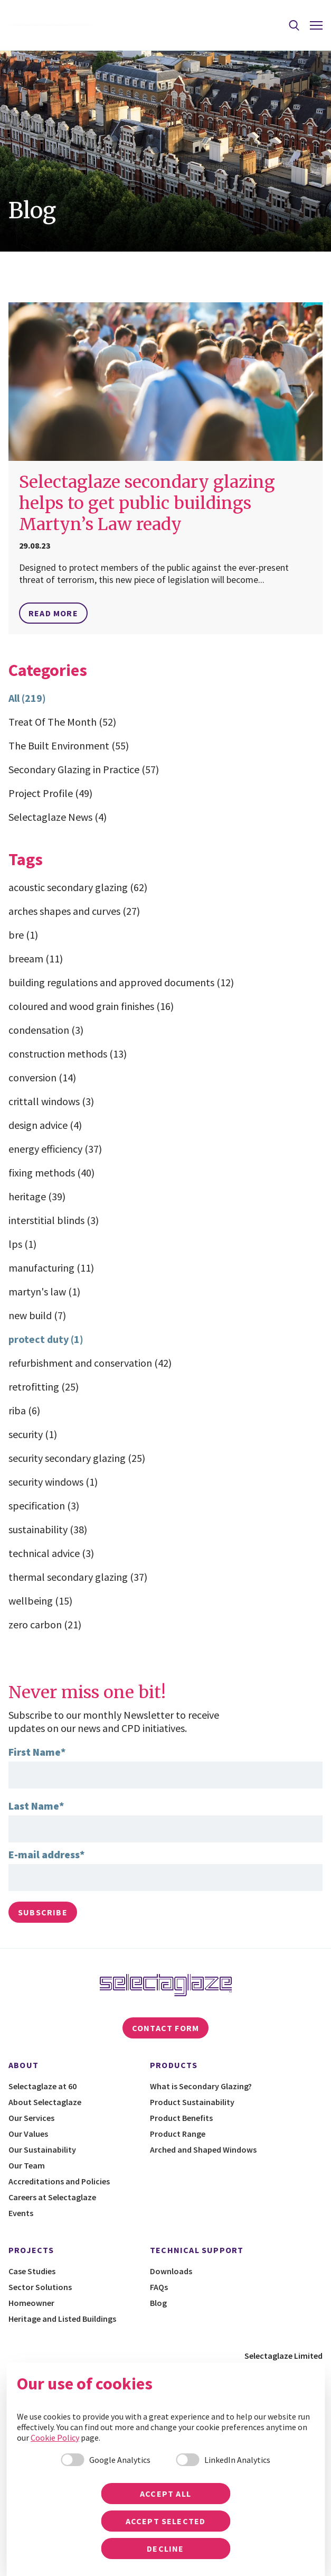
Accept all (165, 2493)
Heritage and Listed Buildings (62, 2318)
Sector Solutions (40, 2287)
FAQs (159, 2287)
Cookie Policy (55, 2437)
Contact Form (165, 2028)
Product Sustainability (192, 2102)
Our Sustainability (42, 2149)
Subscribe (43, 1912)
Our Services (31, 2117)
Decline (165, 2548)
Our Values (28, 2133)
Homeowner (31, 2302)
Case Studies (31, 2271)
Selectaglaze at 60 (42, 2086)
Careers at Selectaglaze (52, 2197)
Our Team (26, 2165)
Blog (158, 2302)
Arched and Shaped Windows (203, 2149)
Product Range (177, 2133)
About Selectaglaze (44, 2102)
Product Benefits (181, 2117)
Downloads (171, 2271)
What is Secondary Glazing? (201, 2086)
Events (20, 2213)
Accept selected (166, 2521)
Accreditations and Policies (59, 2181)
